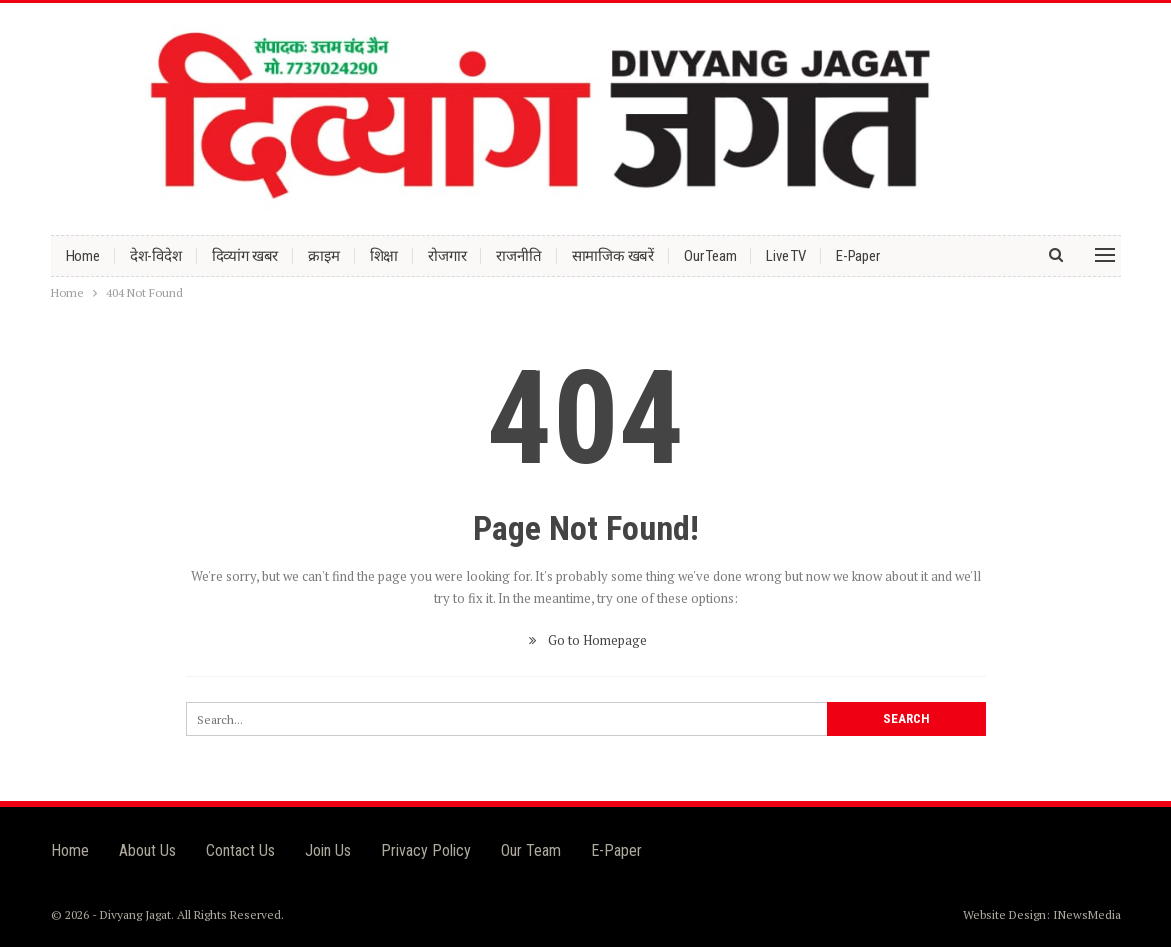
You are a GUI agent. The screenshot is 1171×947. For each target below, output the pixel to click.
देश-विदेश (156, 256)
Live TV (786, 256)
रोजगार (447, 256)
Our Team (710, 256)
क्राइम (323, 256)
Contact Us (240, 850)
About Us (147, 850)
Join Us (328, 850)
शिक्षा (384, 256)
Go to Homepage (585, 640)
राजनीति (518, 256)
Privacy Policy (426, 850)
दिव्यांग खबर (245, 256)
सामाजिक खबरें (613, 256)
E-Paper (858, 256)
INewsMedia (1087, 914)
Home (83, 256)
